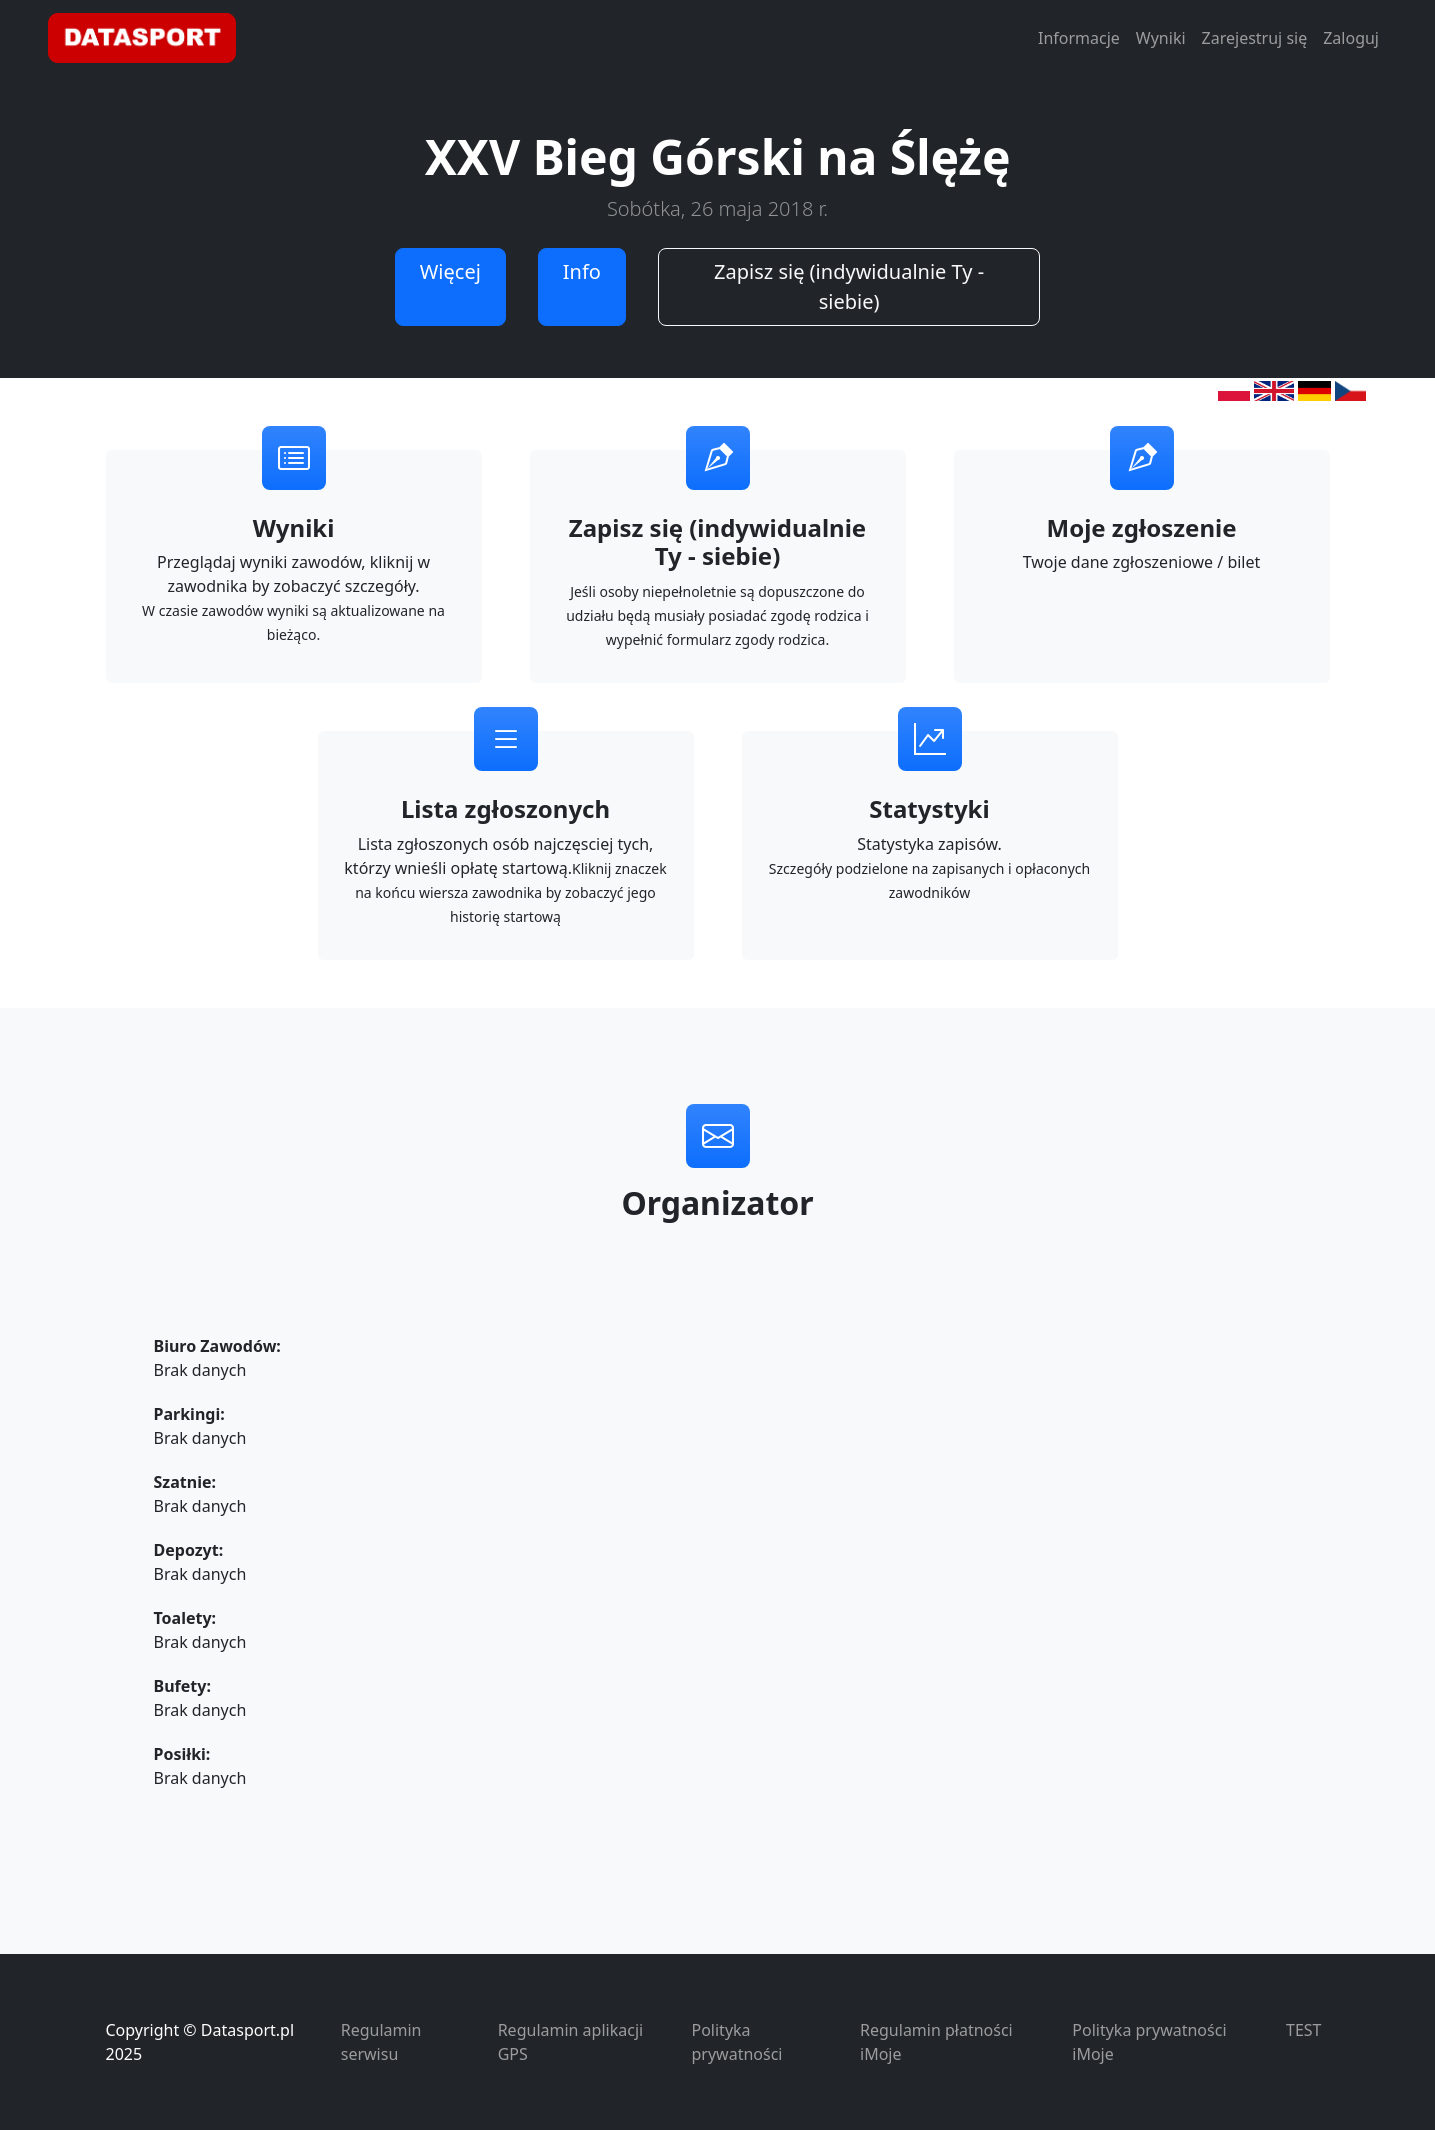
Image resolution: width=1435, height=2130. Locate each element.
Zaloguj (1351, 38)
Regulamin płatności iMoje (936, 2042)
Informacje (1079, 38)
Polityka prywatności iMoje (1149, 2042)
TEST (1303, 2030)
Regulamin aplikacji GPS (570, 2042)
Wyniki (1161, 38)
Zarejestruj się (1255, 38)
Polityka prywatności (737, 2042)
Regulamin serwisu (381, 2042)
